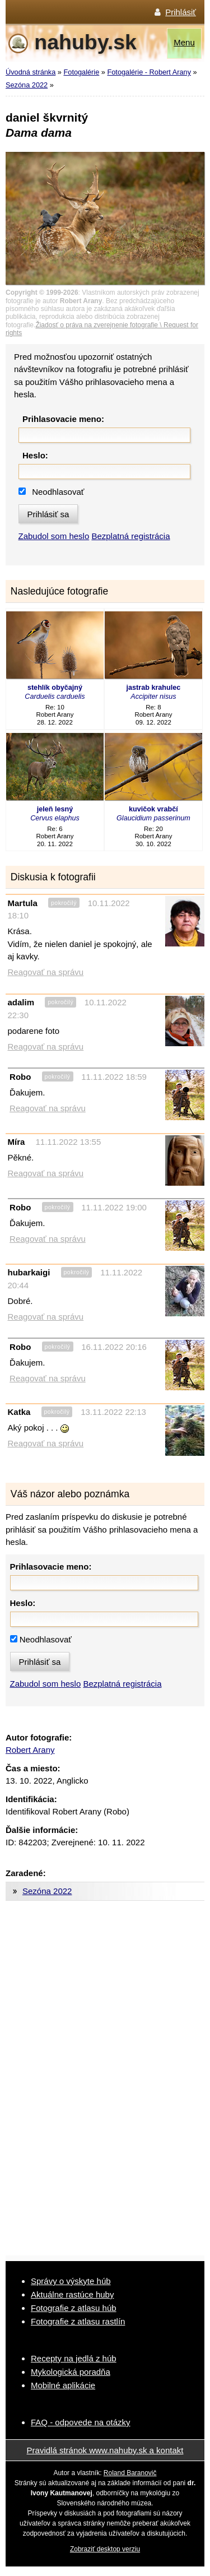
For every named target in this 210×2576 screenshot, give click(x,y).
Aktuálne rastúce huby (72, 2294)
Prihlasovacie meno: (63, 419)
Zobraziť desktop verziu (105, 2549)
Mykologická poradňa (70, 2372)
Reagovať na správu (46, 972)
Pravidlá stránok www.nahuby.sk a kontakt (105, 2450)
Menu (184, 42)
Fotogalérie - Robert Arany (149, 72)
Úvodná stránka (30, 72)
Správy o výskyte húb (71, 2281)
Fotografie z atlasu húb (73, 2308)
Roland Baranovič (130, 2473)
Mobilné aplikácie (63, 2385)
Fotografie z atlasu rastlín (78, 2321)
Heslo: (35, 455)
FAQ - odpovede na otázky (80, 2422)
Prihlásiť (180, 12)
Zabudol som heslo (54, 536)
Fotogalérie (82, 72)
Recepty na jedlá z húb (73, 2358)
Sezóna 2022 (27, 85)
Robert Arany (30, 1750)
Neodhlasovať (58, 491)
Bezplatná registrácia (130, 536)
